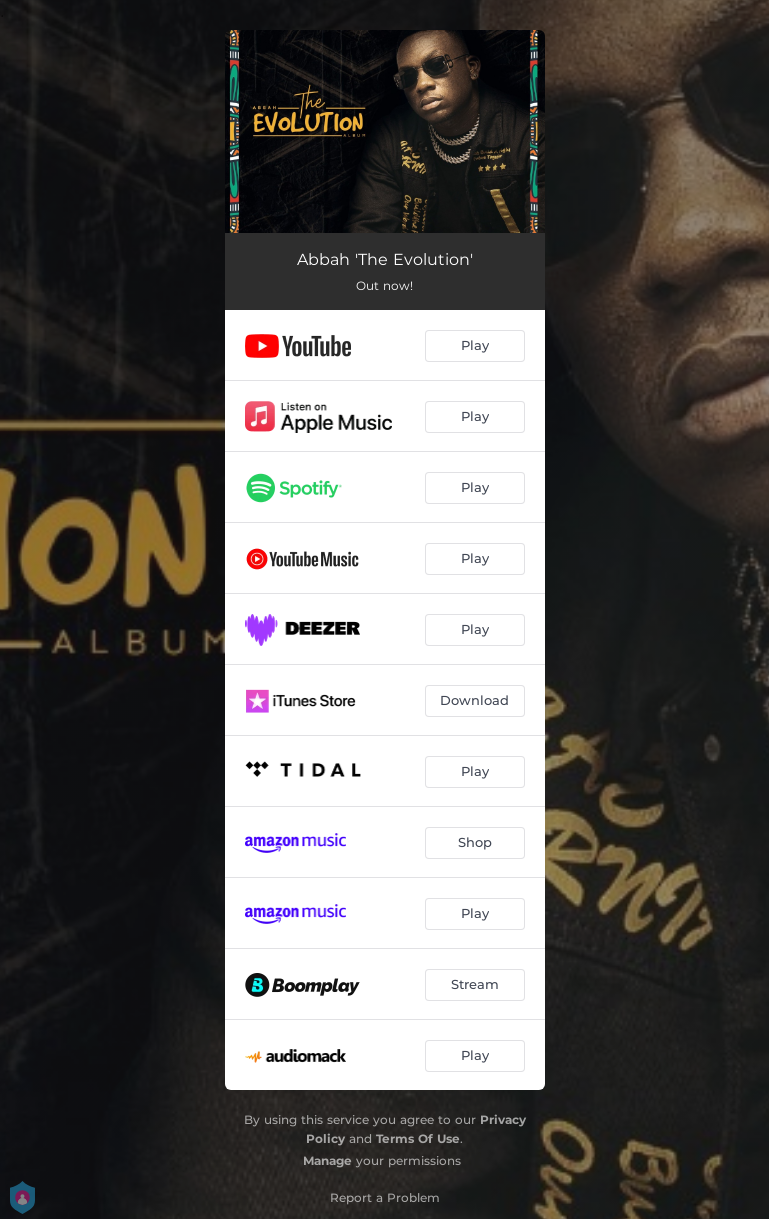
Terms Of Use (418, 1138)
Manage (327, 1160)
